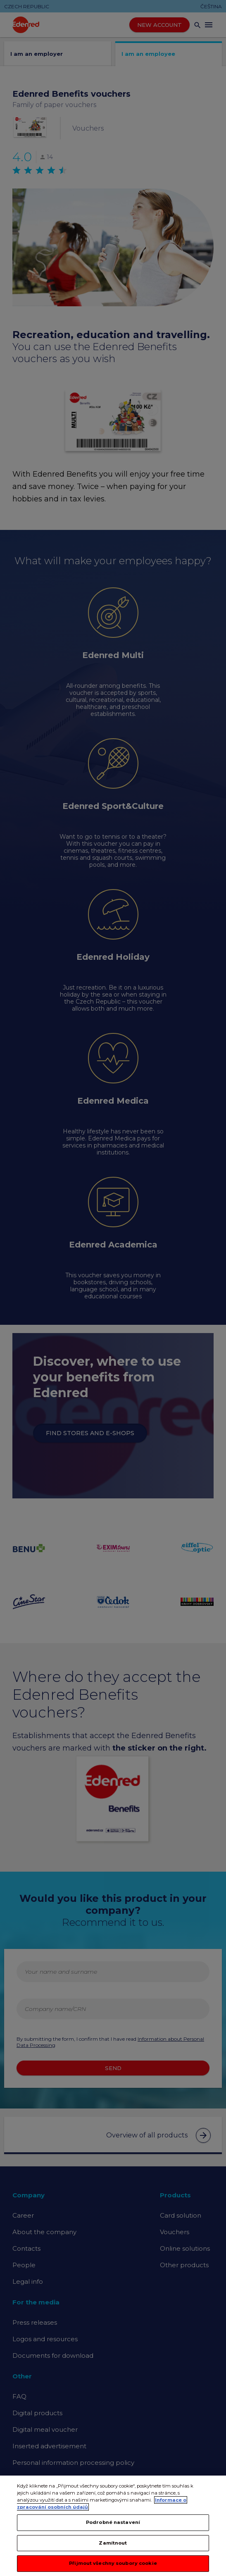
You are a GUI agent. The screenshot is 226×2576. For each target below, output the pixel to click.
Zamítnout (113, 2547)
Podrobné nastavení (113, 2526)
